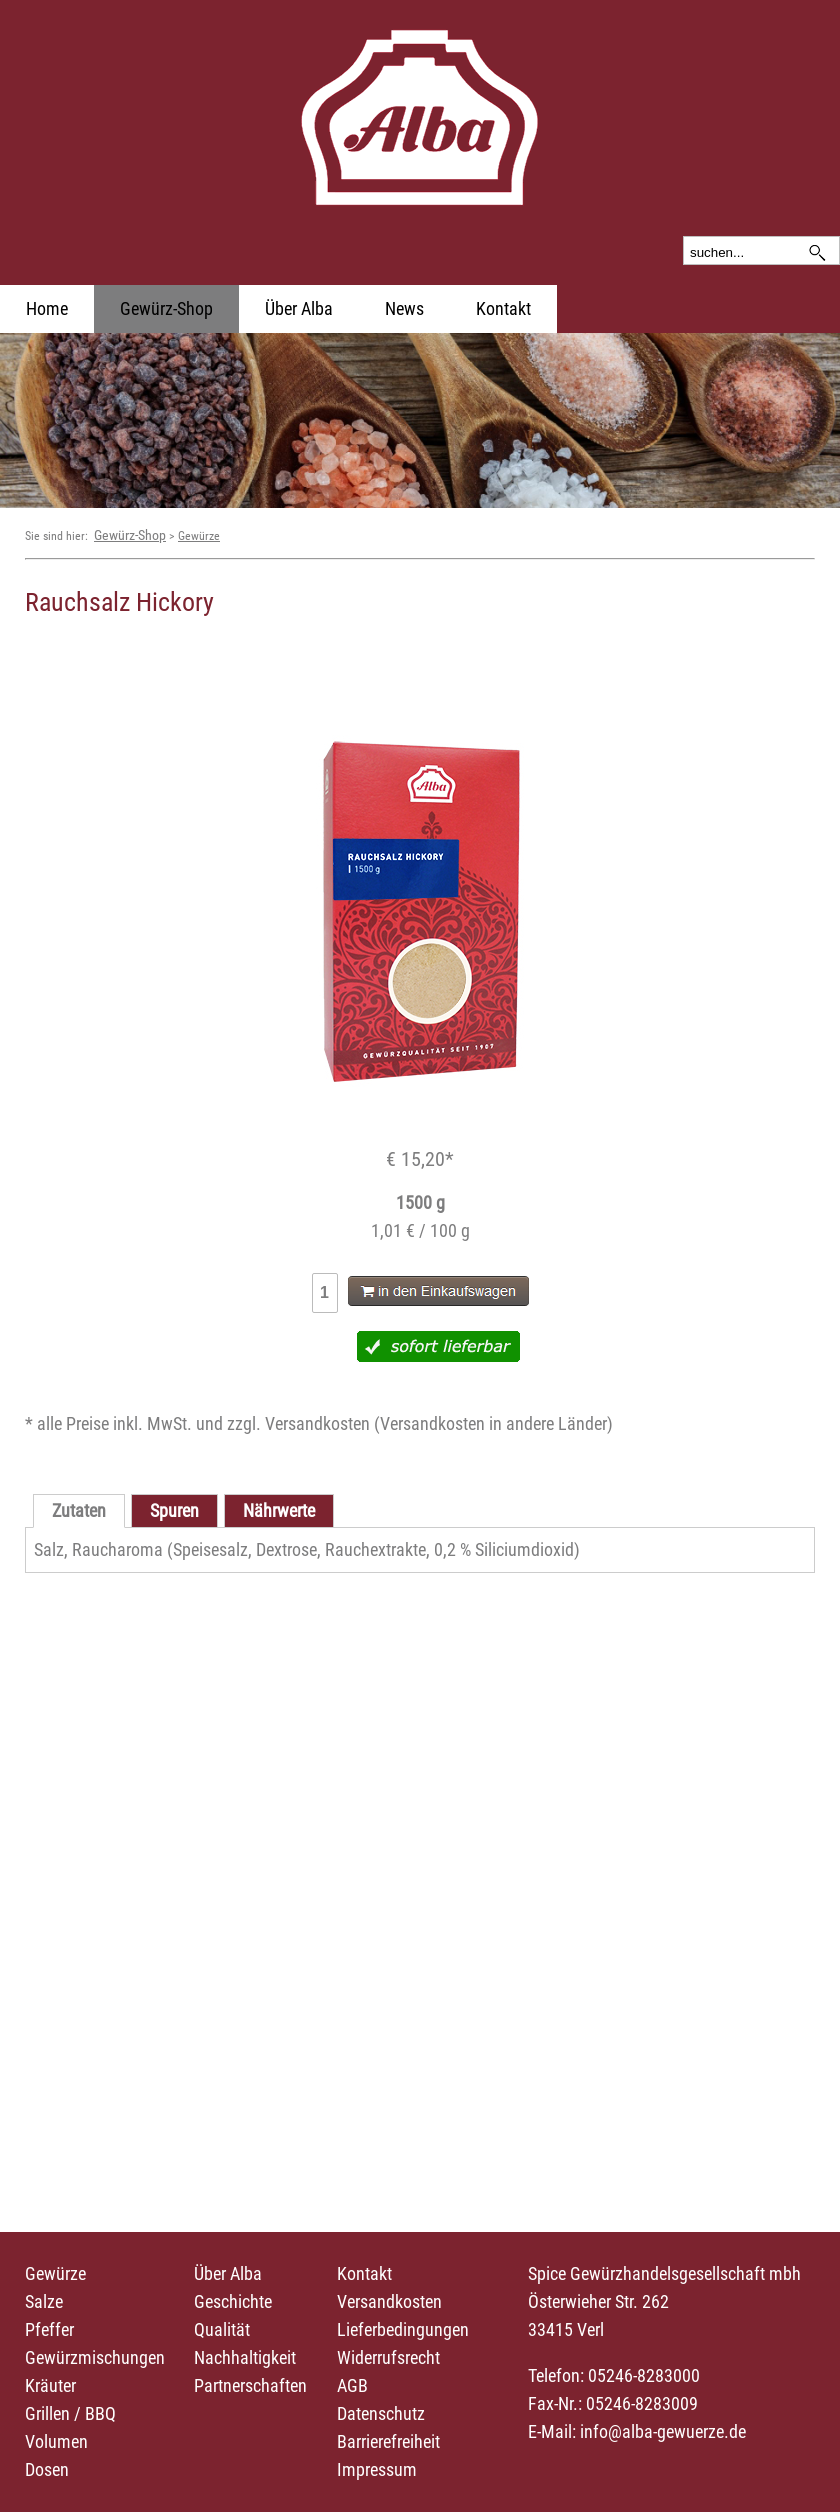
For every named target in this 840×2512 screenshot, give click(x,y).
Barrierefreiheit (388, 2441)
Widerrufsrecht (388, 2357)
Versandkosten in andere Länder (493, 1423)
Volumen (56, 2441)
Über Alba (299, 308)
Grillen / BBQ (70, 2413)
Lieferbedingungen (403, 2329)
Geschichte (233, 2301)
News (404, 308)
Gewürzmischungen (95, 2357)
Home (47, 308)
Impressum (377, 2469)
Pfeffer (49, 2329)
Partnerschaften (250, 2385)
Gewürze (199, 536)
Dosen (47, 2469)
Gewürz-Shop (166, 308)
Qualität (222, 2329)
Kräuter (50, 2385)
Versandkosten (389, 2301)
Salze (44, 2301)
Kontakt (503, 308)
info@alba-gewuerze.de (663, 2431)
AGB (352, 2385)
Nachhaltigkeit (245, 2357)
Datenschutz (381, 2413)
